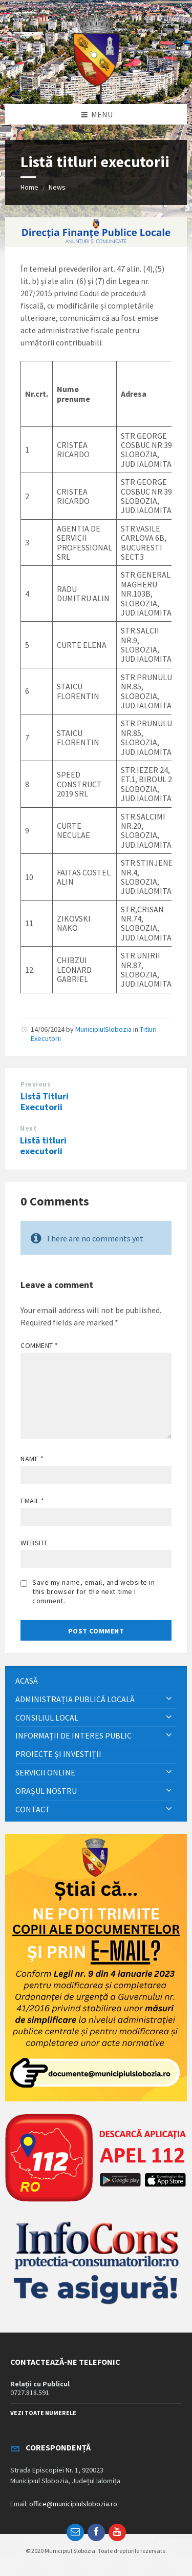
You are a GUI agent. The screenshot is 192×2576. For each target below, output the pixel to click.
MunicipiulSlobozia (103, 1029)
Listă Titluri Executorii (44, 1101)
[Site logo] (96, 84)
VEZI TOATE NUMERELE (43, 2413)
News (57, 187)
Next (28, 1128)
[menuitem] (96, 1681)
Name (32, 1458)
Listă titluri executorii (43, 1145)
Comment (39, 1345)
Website (34, 1542)
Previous (35, 1084)
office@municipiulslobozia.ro (73, 2503)
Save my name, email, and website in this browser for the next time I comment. (93, 1591)
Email (32, 1500)
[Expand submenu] (169, 1699)
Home (29, 187)
